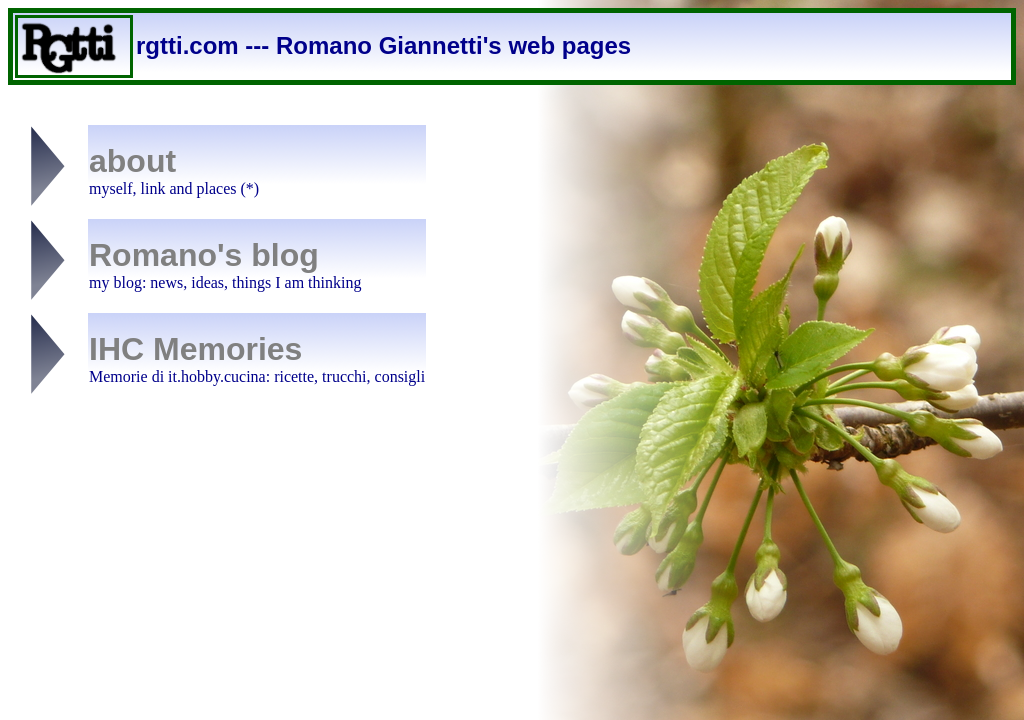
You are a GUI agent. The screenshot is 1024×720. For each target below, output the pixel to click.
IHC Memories (195, 349)
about (132, 161)
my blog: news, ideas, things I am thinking (225, 282)
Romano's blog (204, 255)
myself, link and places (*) (174, 188)
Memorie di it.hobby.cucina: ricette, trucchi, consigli (257, 376)
